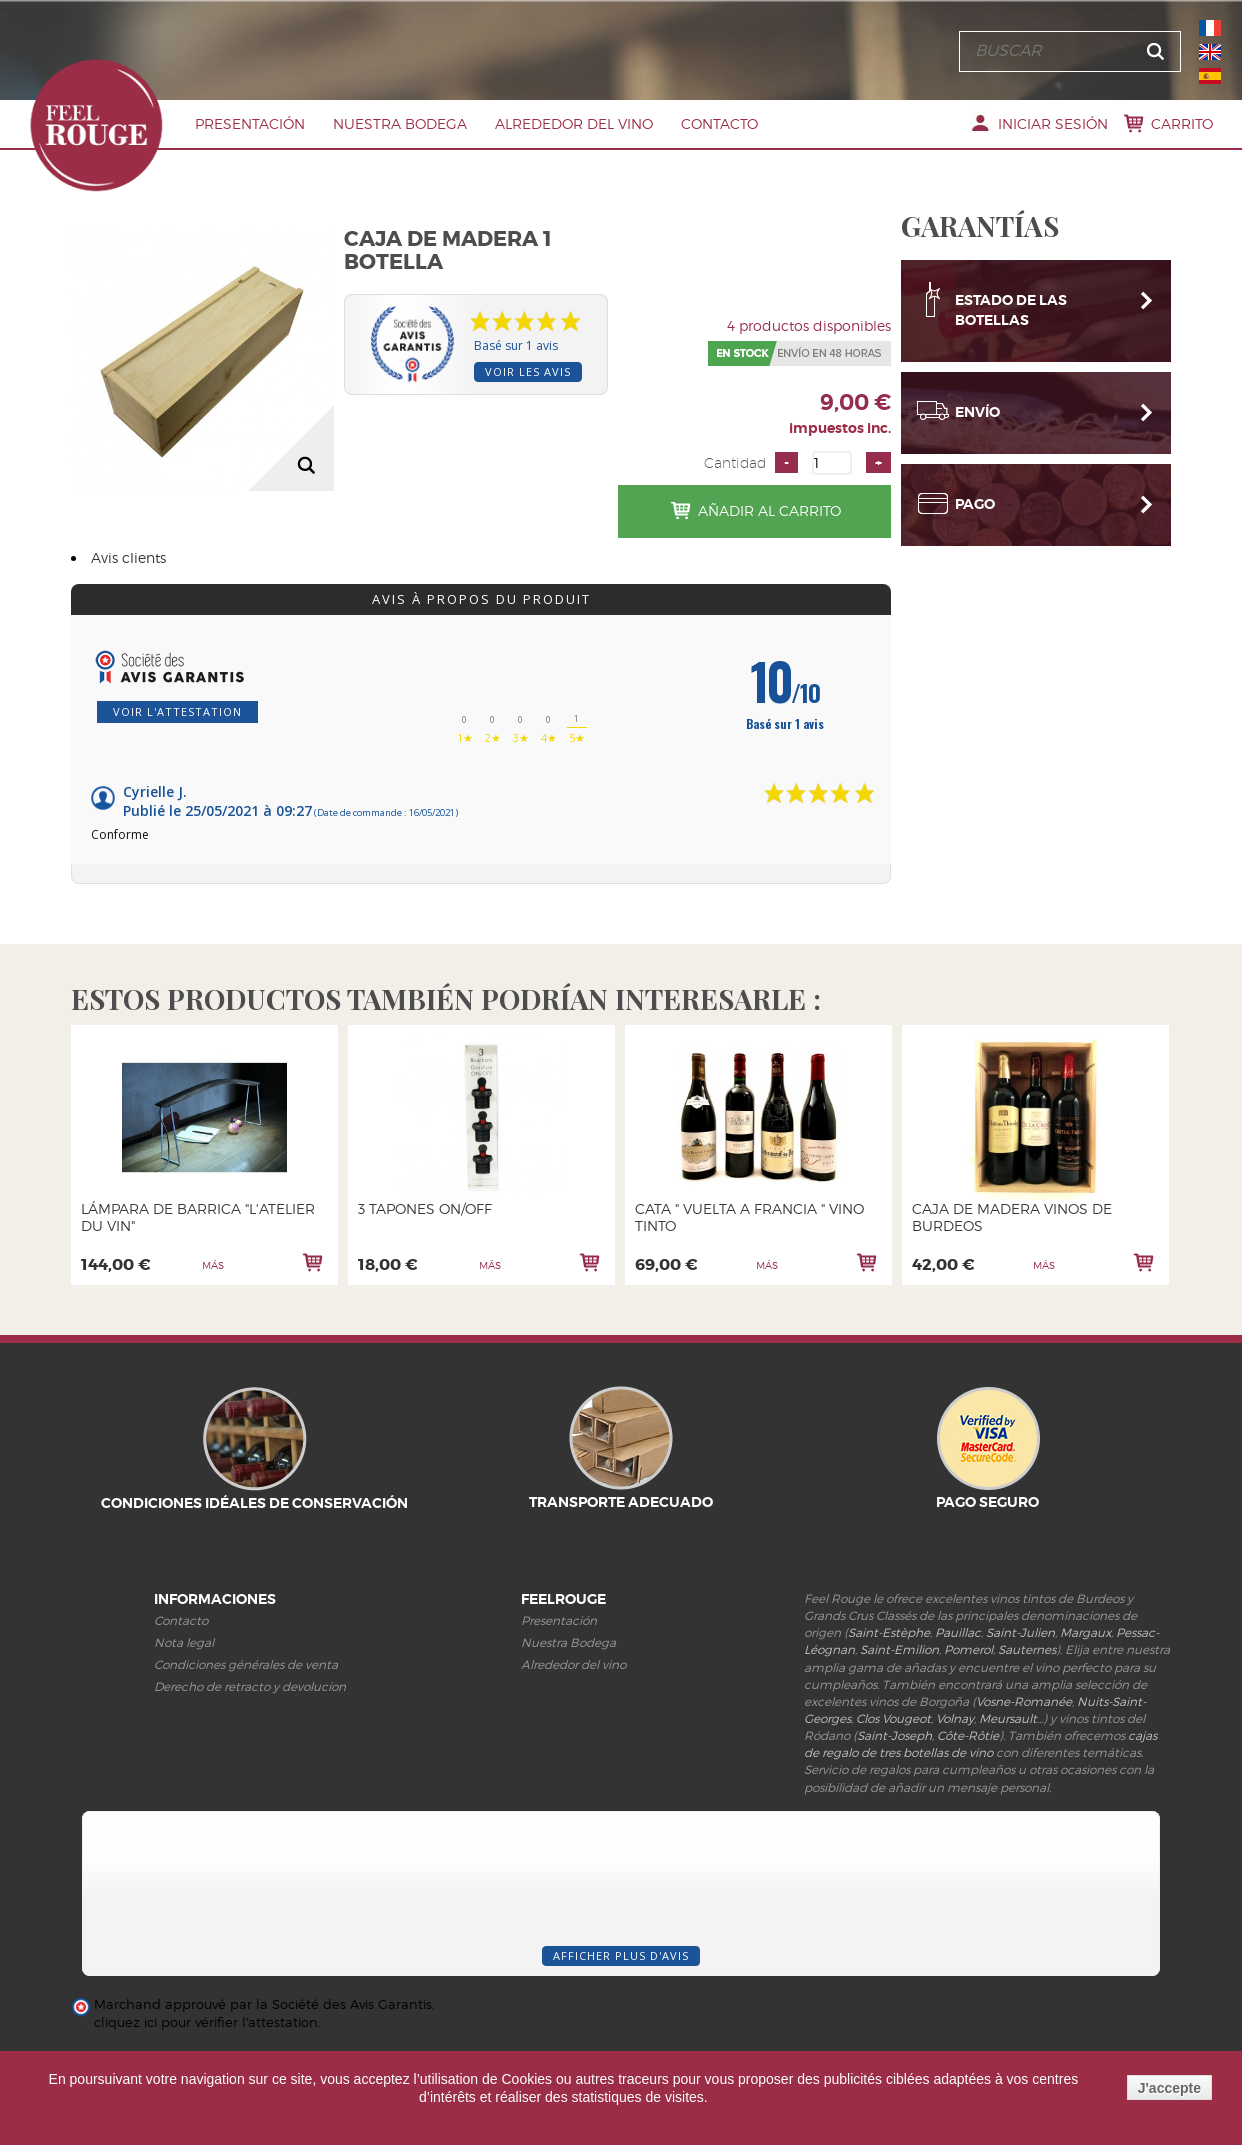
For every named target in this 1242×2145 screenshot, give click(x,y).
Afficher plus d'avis (621, 1955)
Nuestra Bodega (400, 123)
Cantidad (735, 463)
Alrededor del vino (574, 123)
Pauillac (958, 1632)
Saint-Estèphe (889, 1632)
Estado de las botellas (1011, 302)
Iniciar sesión (1053, 123)
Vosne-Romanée (1024, 1701)
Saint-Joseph (894, 1735)
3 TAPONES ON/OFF (425, 1208)
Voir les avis (528, 371)
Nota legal (184, 1642)
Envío (977, 404)
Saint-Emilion (899, 1649)
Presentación (559, 1620)
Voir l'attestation (177, 711)
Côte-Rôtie (968, 1735)
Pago (975, 496)
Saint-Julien (1020, 1632)
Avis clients (128, 557)
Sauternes (1027, 1649)
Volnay (955, 1718)
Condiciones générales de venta (246, 1664)
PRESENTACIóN (250, 123)
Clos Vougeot (893, 1718)
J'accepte (1169, 2088)
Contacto (719, 123)
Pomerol (968, 1649)
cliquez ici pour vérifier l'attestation (206, 2022)
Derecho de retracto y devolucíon (250, 1686)
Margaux (1085, 1632)
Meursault (1008, 1718)
